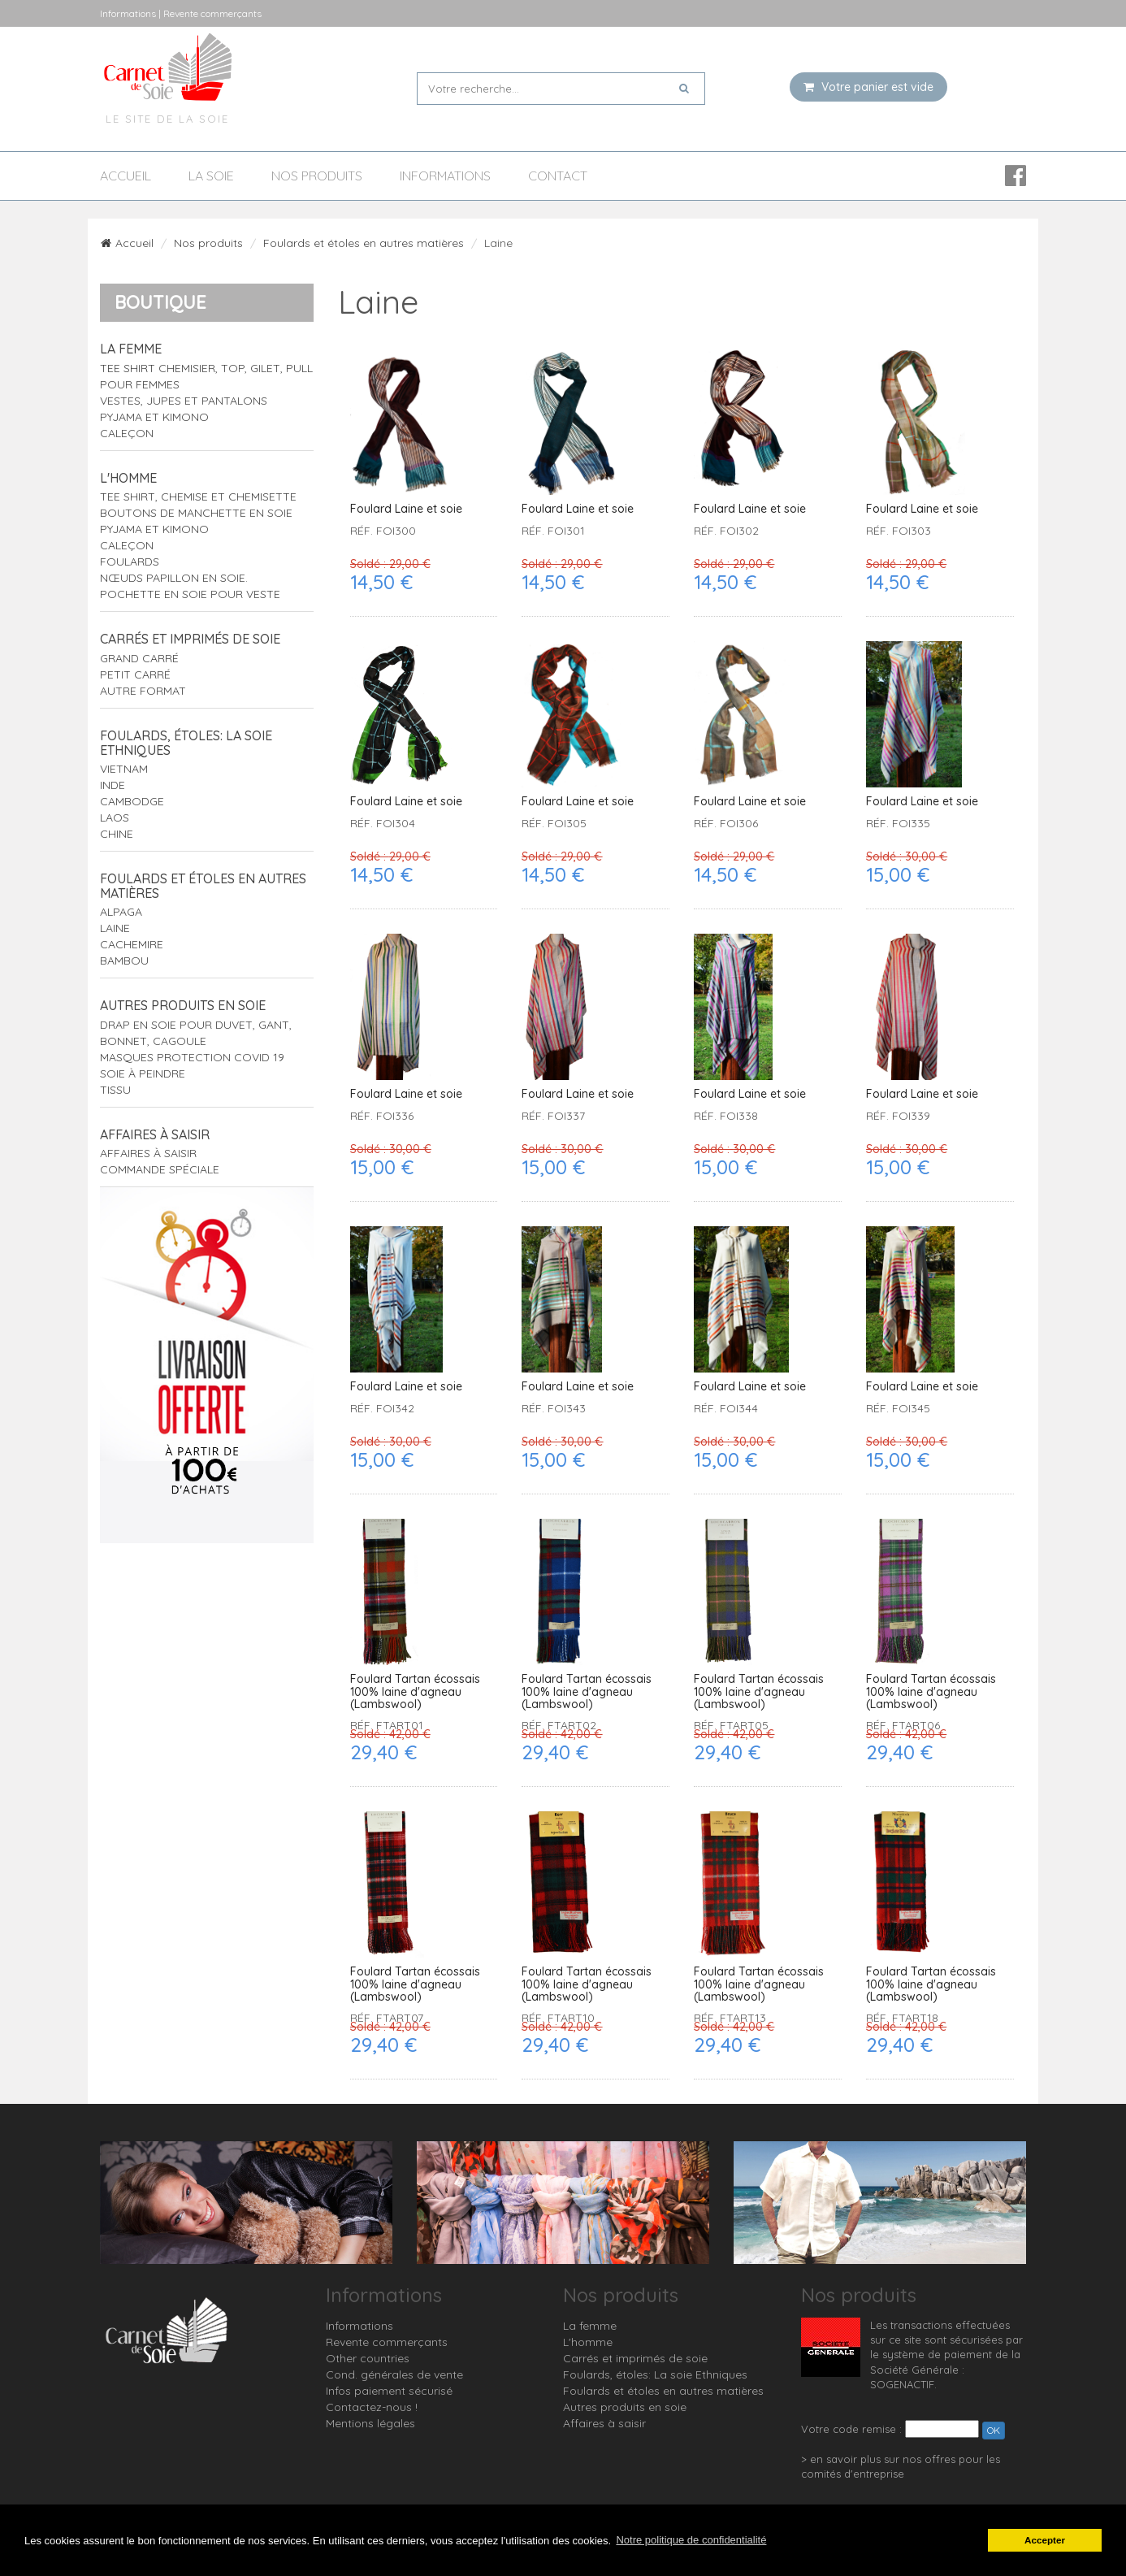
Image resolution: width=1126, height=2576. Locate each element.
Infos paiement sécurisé (389, 2390)
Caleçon (127, 433)
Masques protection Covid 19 (192, 1057)
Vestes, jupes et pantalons (183, 400)
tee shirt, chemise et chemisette (198, 496)
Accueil (125, 176)
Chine (116, 833)
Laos (114, 817)
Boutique (160, 302)
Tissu (115, 1089)
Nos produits (316, 176)
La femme (131, 348)
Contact (557, 176)
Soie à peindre (142, 1073)
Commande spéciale (159, 1169)
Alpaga (121, 911)
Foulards (129, 561)
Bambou (124, 960)
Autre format (143, 690)
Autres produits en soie (183, 1005)
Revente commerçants (387, 2342)
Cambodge (132, 801)
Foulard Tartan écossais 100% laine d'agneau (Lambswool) (415, 1692)
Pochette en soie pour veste (190, 594)
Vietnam (124, 768)
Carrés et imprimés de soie (190, 639)
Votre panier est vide (868, 87)
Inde (112, 785)
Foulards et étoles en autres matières (363, 243)
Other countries (367, 2358)
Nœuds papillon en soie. (174, 577)
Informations (445, 176)
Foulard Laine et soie (406, 509)
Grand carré (139, 658)
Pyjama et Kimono (154, 417)
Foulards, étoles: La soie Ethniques (186, 742)
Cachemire (131, 944)
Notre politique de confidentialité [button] (691, 2540)
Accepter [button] (1044, 2540)
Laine (115, 928)
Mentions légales (370, 2423)
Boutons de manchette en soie (196, 512)
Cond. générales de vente (394, 2374)
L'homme (128, 478)
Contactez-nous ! (372, 2407)
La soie (211, 176)
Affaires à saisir (155, 1134)
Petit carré (135, 674)
